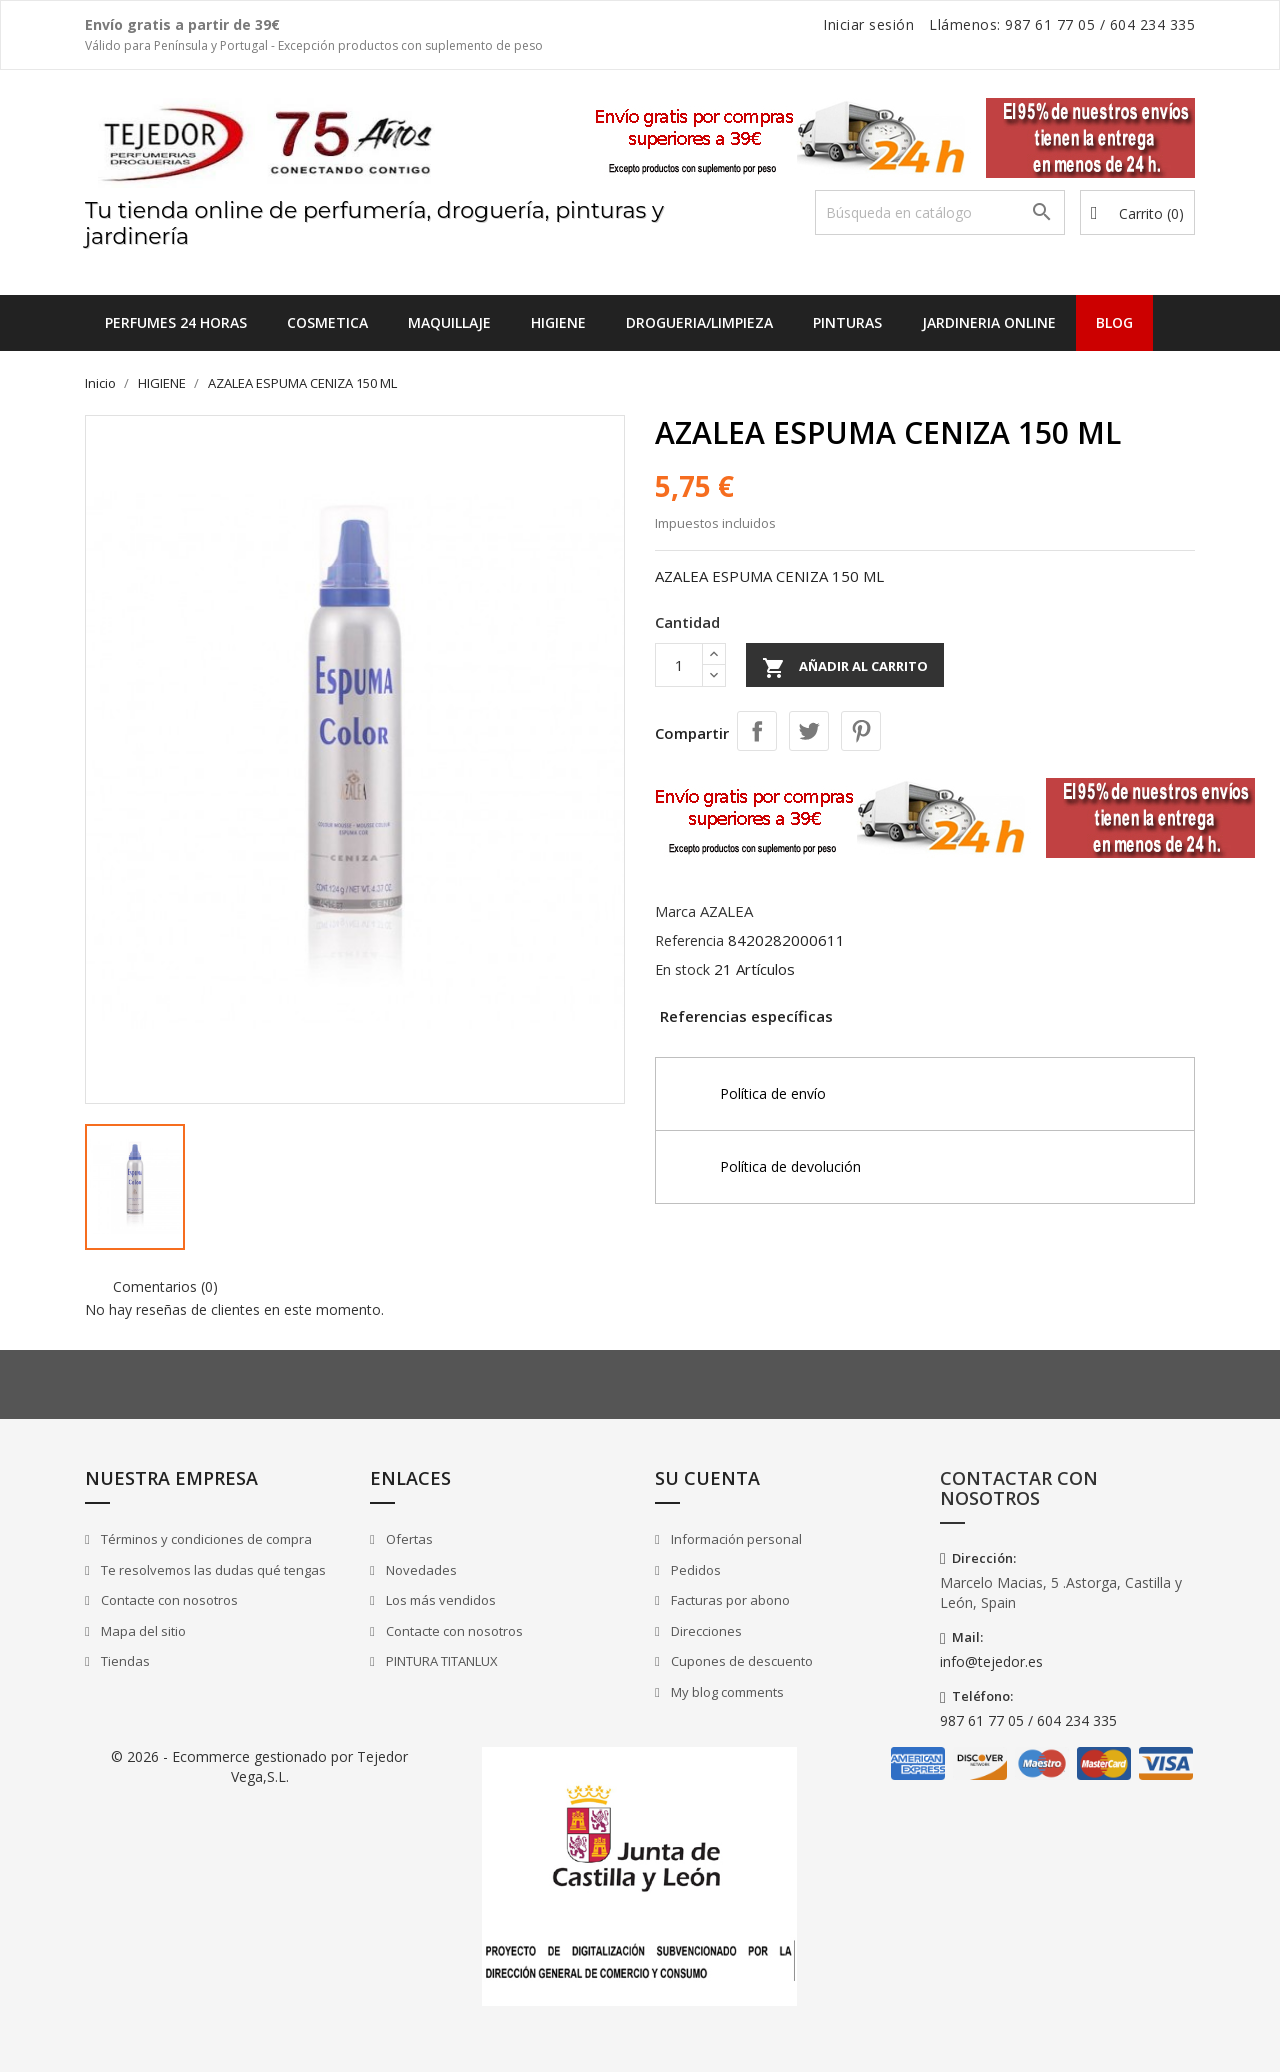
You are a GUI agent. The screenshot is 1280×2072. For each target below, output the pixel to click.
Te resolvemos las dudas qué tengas (212, 1570)
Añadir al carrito (845, 668)
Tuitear (809, 731)
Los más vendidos (439, 1600)
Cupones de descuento (740, 1661)
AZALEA (726, 911)
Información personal (735, 1539)
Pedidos (694, 1570)
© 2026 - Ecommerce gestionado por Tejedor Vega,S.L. (259, 1766)
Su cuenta (707, 1478)
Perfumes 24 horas (176, 322)
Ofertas (408, 1539)
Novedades (420, 1570)
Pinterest (861, 731)
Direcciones (705, 1631)
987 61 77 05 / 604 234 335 (1028, 1720)
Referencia (689, 940)
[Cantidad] (679, 665)
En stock (682, 969)
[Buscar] (940, 212)
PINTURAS (847, 322)
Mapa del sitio (142, 1631)
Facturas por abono (729, 1600)
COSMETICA (327, 322)
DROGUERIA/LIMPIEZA (699, 322)
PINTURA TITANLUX (440, 1661)
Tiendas (124, 1661)
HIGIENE (558, 322)
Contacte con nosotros (168, 1600)
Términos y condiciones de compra (205, 1539)
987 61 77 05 (1050, 24)
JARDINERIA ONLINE (989, 322)
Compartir (757, 731)
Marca (675, 911)
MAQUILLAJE (449, 322)
